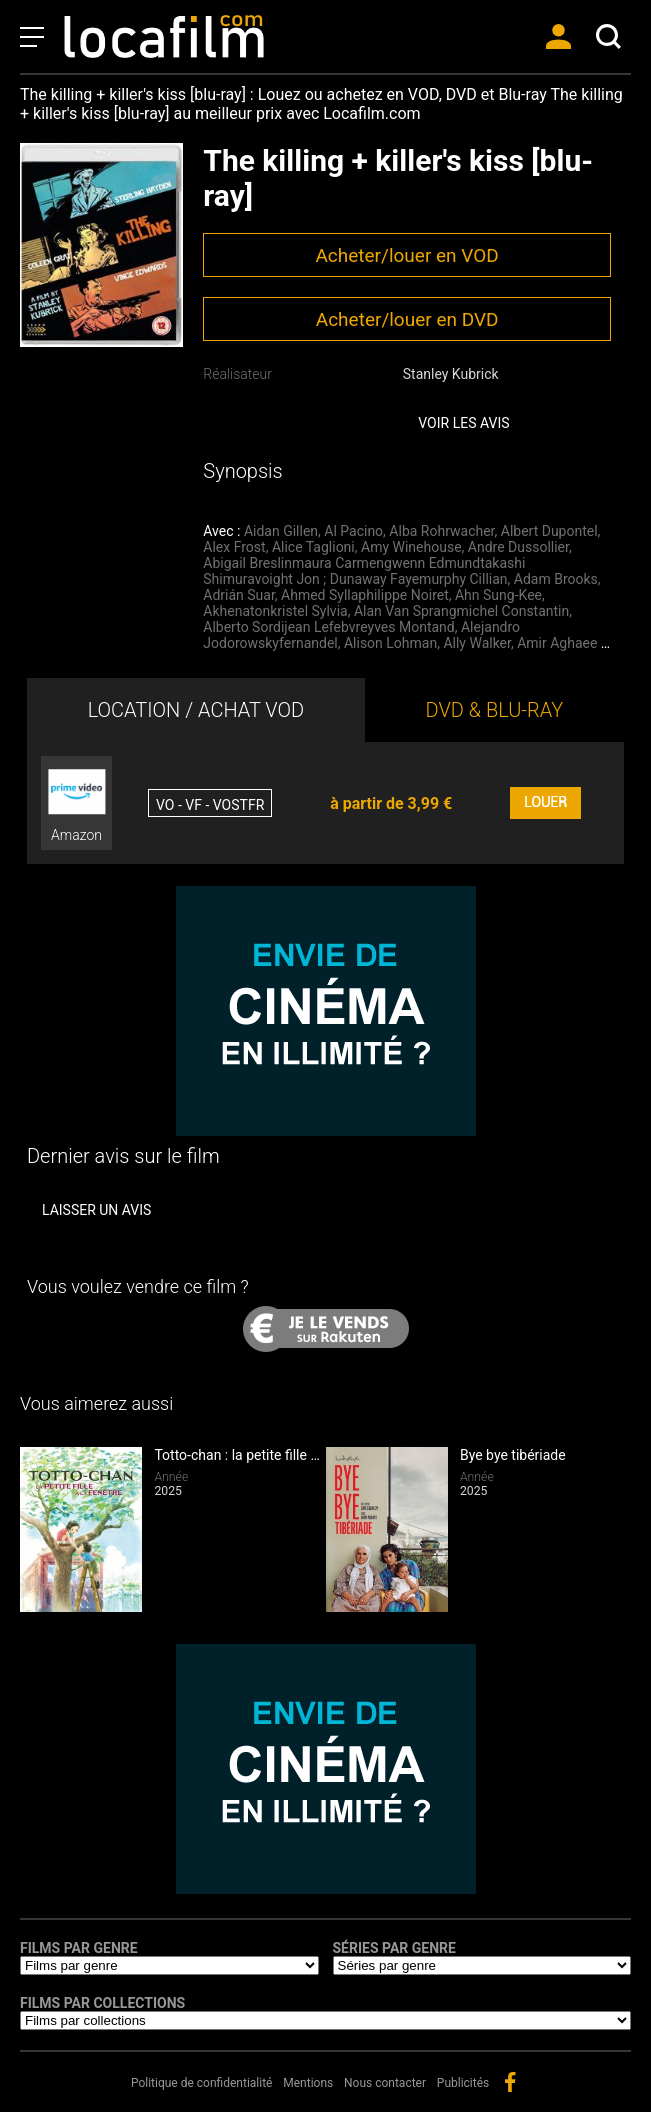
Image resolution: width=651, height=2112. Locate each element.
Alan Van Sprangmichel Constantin (461, 611)
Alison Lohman (390, 643)
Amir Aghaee (557, 643)
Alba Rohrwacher (441, 531)
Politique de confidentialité (202, 2083)
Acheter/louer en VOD (406, 255)
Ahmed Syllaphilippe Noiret (365, 595)
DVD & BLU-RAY (495, 710)
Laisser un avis (96, 1210)
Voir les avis (463, 423)
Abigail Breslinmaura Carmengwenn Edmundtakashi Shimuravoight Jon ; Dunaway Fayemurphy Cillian (364, 571)
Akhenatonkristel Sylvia (275, 611)
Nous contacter (385, 2083)
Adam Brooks (556, 579)
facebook (510, 2082)
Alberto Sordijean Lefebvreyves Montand (328, 627)
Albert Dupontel (549, 531)
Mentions (308, 2083)
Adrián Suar (239, 595)
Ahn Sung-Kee (498, 595)
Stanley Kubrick (451, 374)
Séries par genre (394, 1948)
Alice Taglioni (313, 547)
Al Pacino (353, 531)
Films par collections (102, 2003)
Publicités (463, 2083)
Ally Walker (477, 643)
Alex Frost (234, 547)
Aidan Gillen (281, 531)
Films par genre (79, 1948)
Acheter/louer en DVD (407, 319)
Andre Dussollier (518, 547)
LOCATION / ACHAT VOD (196, 710)
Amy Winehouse (411, 547)
